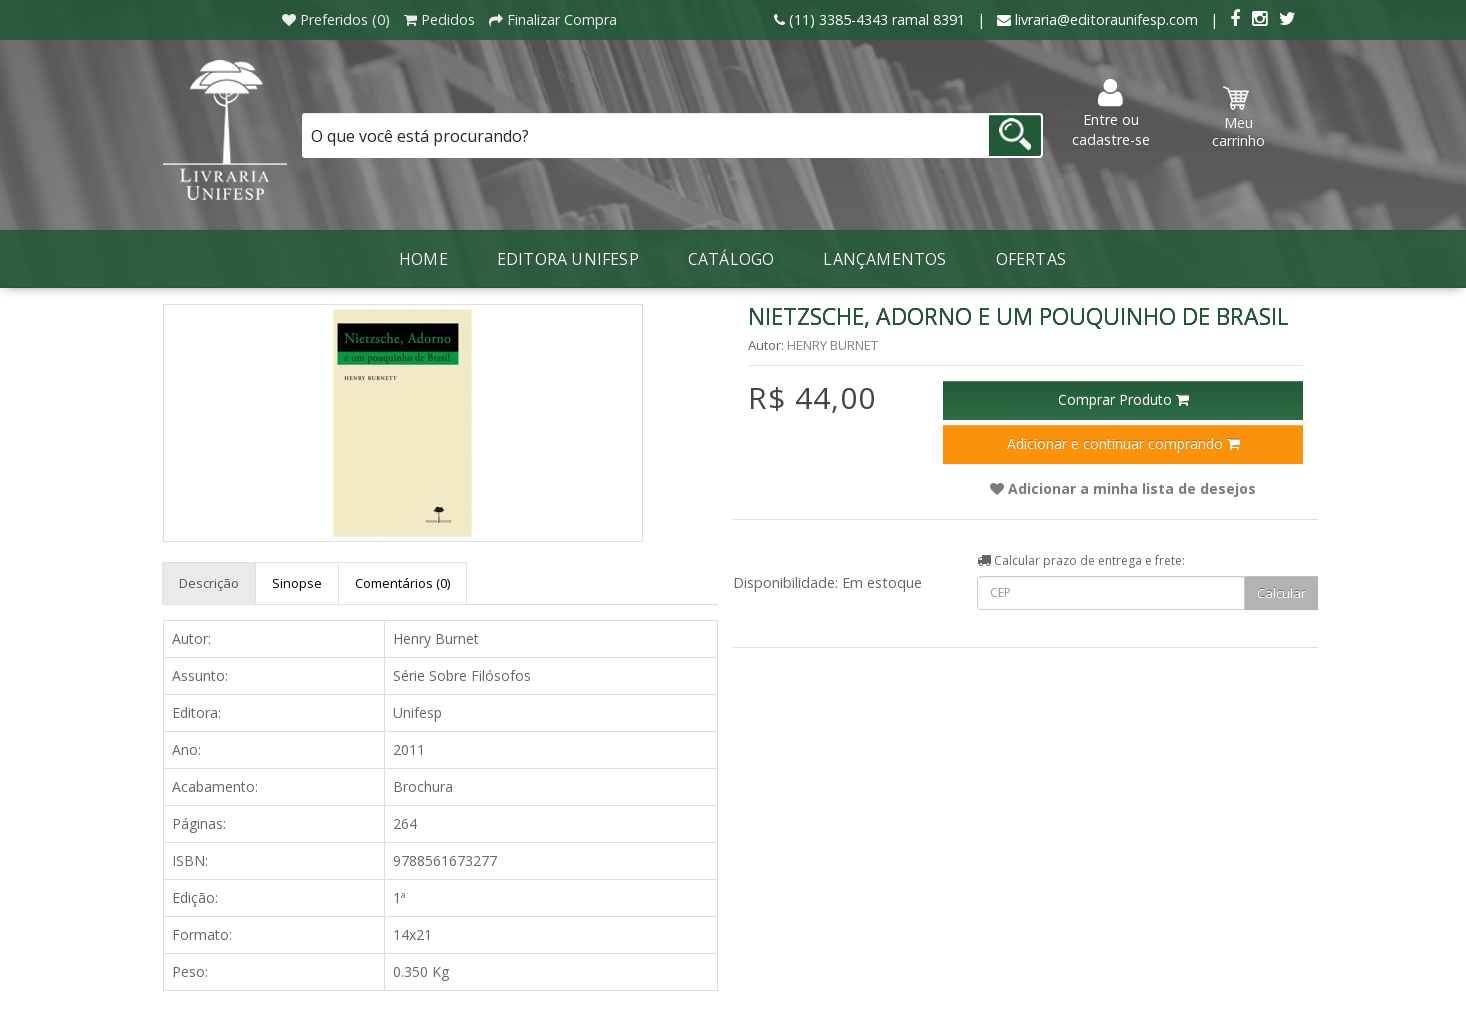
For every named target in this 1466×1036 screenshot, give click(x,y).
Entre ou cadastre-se (1111, 113)
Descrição (209, 583)
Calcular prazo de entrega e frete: (1081, 560)
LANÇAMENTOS (884, 259)
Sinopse (297, 583)
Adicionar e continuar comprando (1123, 443)
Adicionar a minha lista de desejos (1123, 488)
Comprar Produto (1123, 399)
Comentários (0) (402, 583)
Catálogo (731, 259)
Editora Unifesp (568, 259)
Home (423, 259)
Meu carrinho (1238, 118)
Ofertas (1031, 259)
